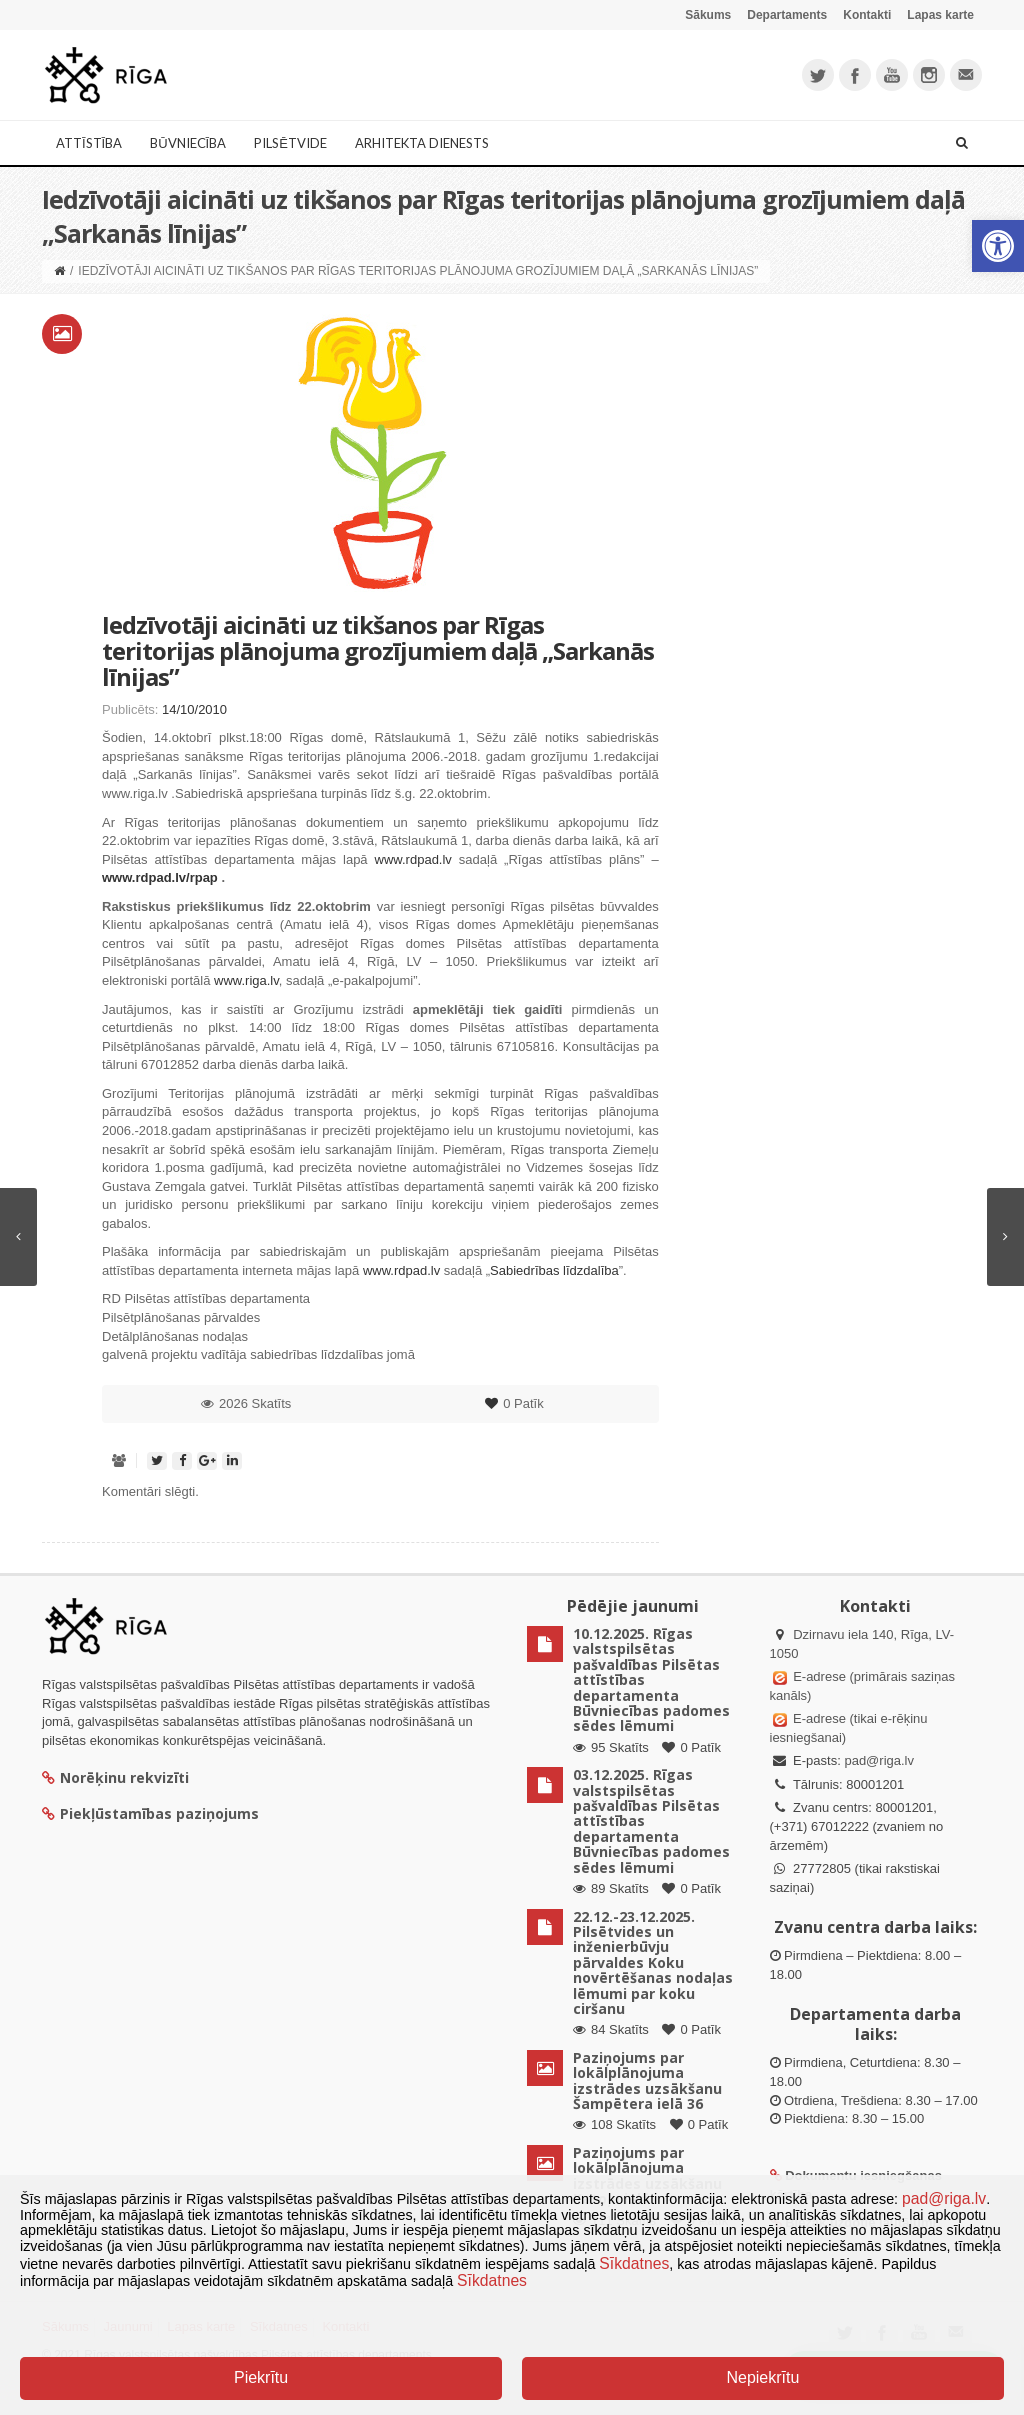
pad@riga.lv (879, 1760)
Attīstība (89, 143)
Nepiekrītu (762, 2377)
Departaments (787, 15)
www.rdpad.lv (413, 859)
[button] (998, 246)
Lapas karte (940, 15)
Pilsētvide (290, 143)
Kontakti (867, 15)
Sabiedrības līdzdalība (554, 1270)
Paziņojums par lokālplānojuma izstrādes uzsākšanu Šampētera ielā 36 (647, 2080)
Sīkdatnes (634, 2263)
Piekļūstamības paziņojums (150, 1813)
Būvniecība (188, 143)
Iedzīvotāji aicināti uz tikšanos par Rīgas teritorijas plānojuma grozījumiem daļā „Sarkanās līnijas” (378, 651)
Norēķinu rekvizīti (115, 1777)
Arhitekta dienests (422, 143)
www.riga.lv (246, 980)
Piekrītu (261, 2377)
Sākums (708, 15)
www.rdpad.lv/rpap (160, 877)
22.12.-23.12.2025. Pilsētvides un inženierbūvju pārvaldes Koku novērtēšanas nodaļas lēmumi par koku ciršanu (653, 1962)
